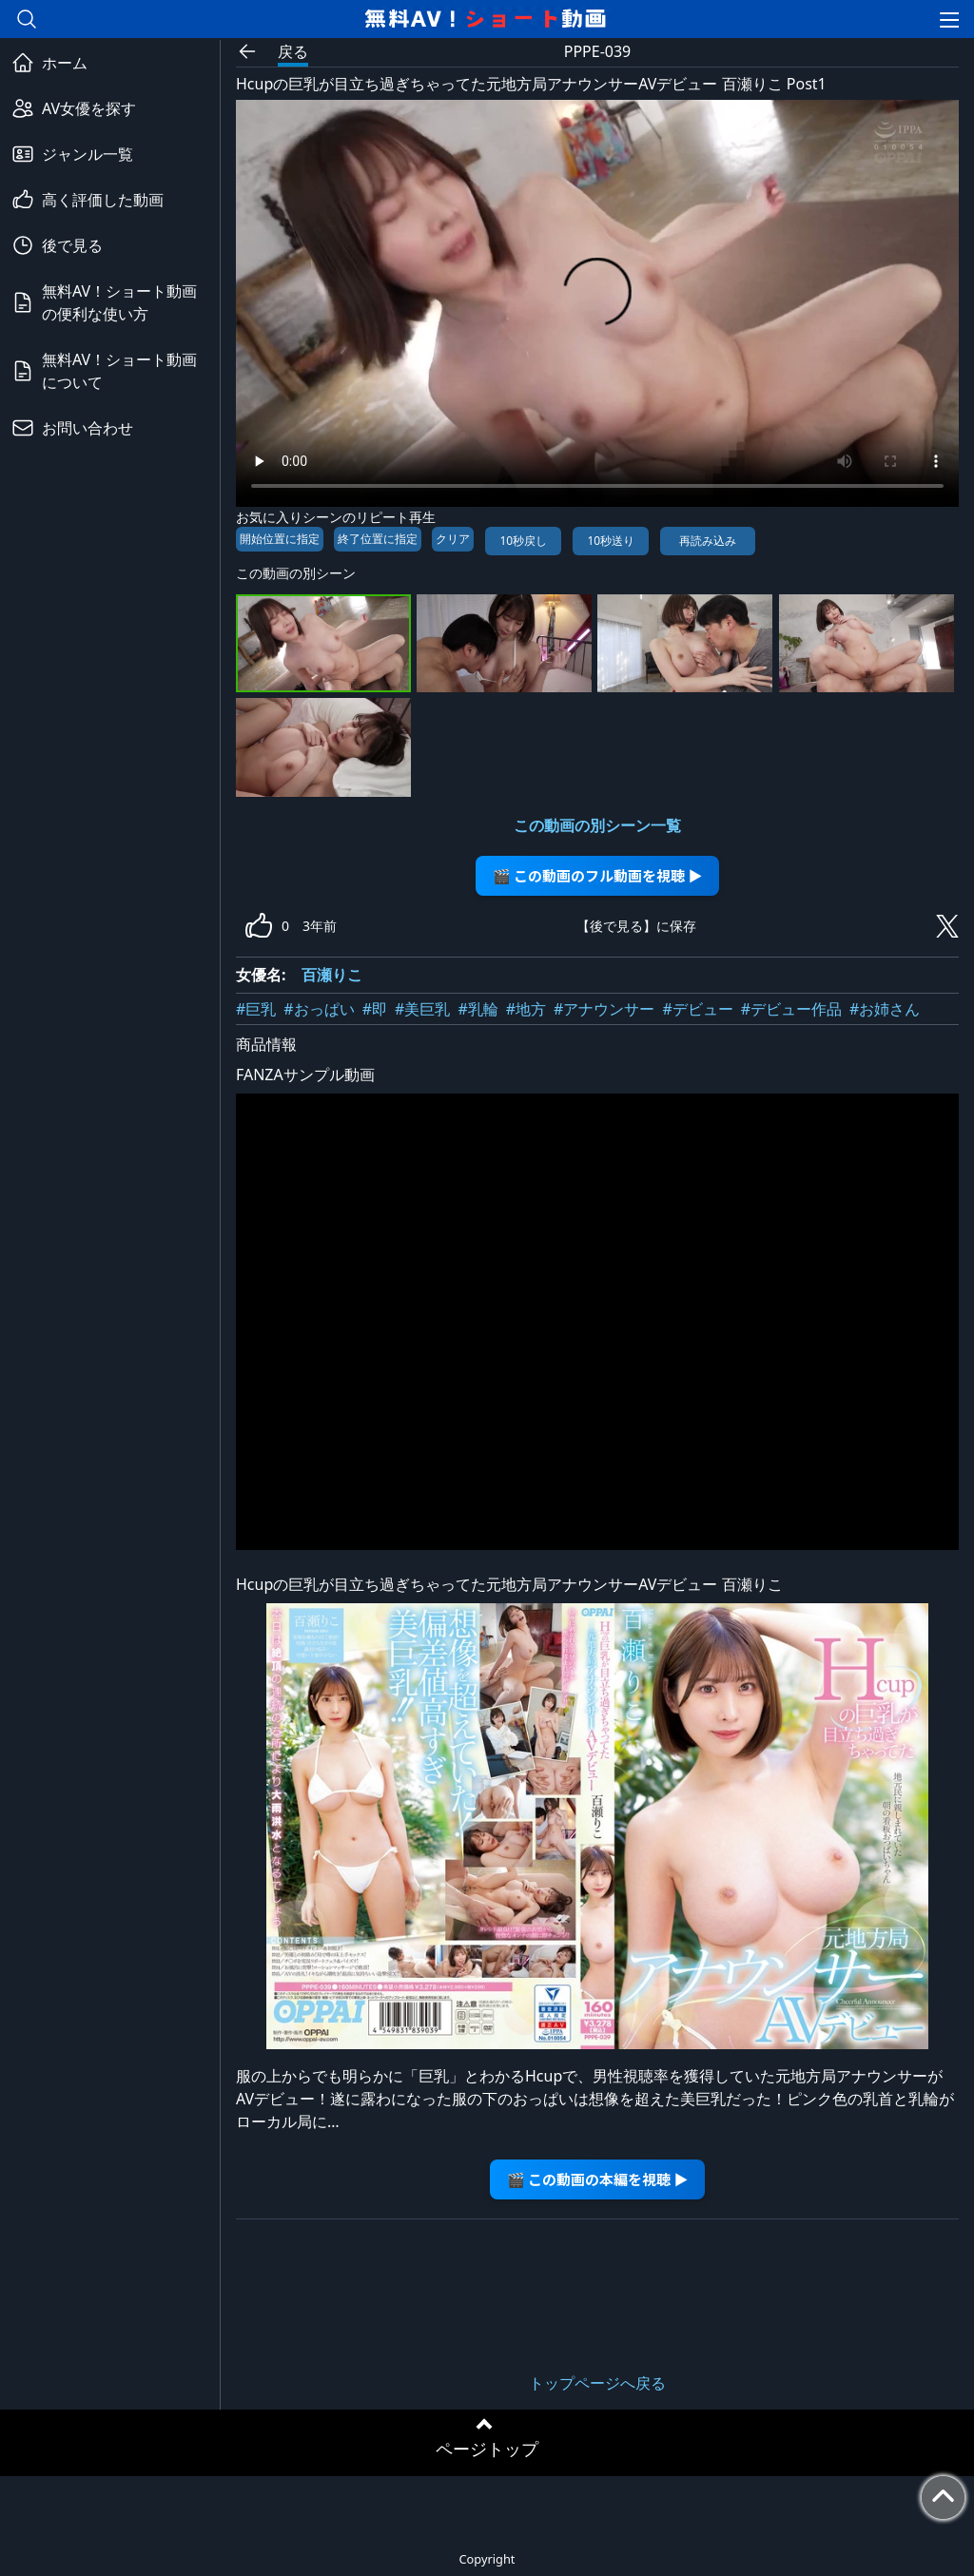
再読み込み (707, 541)
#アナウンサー (604, 1008)
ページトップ (487, 2448)
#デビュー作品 (791, 1008)
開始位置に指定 (280, 539)
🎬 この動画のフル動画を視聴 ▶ (598, 875)
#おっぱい (318, 1008)
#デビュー (697, 1008)
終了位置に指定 (378, 539)
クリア (453, 539)
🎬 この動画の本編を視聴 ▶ (598, 2179)
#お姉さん (884, 1008)
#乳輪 (477, 1008)
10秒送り (610, 541)
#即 (374, 1008)
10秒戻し (523, 541)
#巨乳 (256, 1008)
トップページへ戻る (597, 2383)
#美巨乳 (422, 1008)
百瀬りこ (332, 974)
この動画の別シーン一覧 (597, 825)
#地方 (526, 1008)
